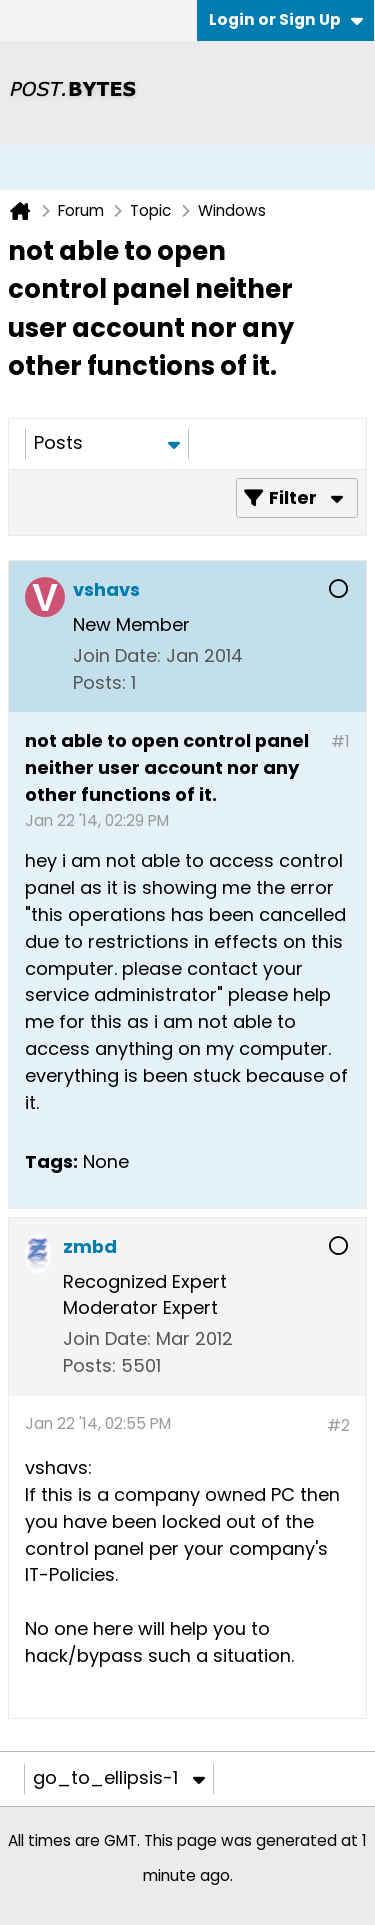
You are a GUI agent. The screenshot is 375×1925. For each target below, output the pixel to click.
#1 (340, 741)
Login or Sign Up (286, 19)
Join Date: (117, 655)
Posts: (99, 682)
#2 (338, 1425)
